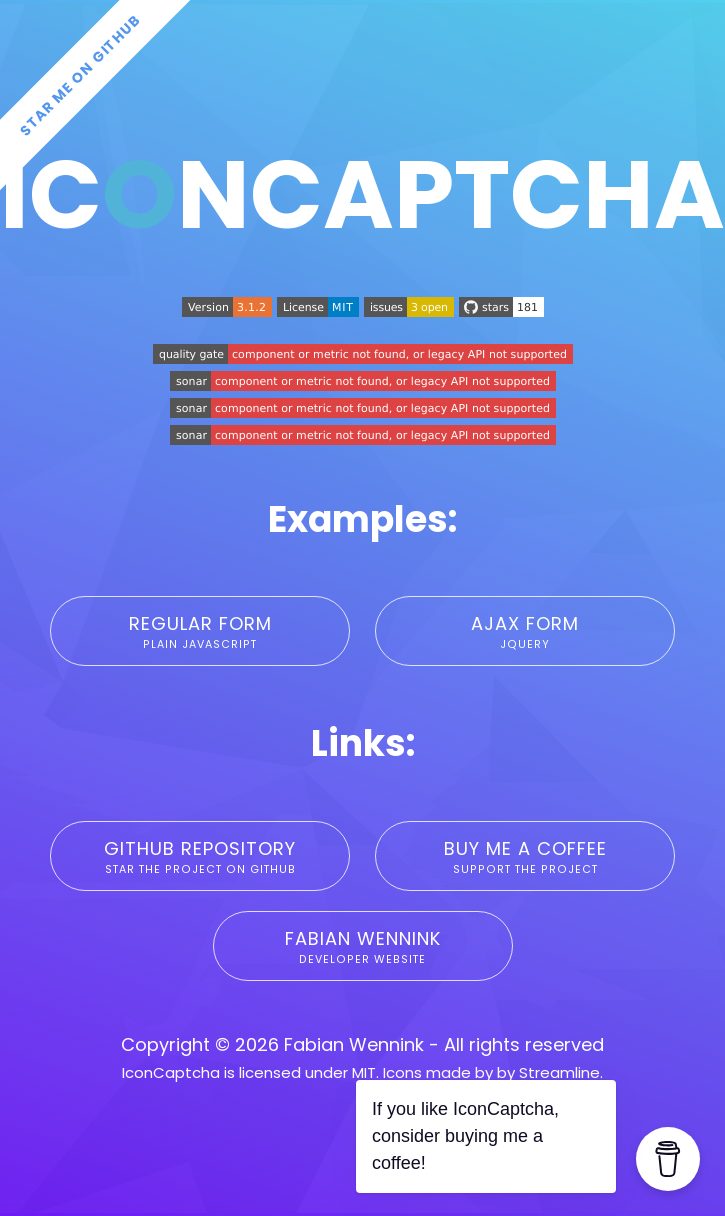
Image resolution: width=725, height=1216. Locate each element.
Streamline (559, 1072)
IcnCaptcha (362, 194)
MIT (364, 1072)
